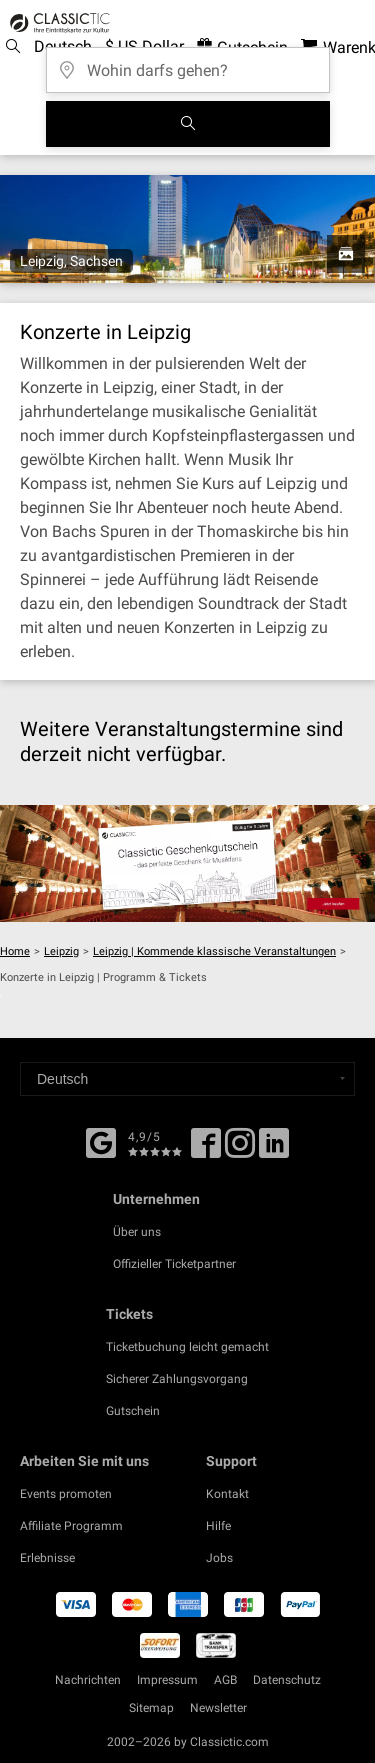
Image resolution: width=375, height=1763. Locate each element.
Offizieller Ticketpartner (174, 1264)
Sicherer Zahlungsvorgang (177, 1379)
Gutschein (133, 1411)
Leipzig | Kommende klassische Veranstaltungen (214, 951)
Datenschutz (287, 1680)
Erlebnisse (47, 1558)
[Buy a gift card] (187, 863)
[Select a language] (187, 1079)
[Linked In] (274, 1150)
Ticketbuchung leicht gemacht (187, 1347)
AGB (225, 1680)
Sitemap (151, 1708)
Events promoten (66, 1494)
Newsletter (218, 1708)
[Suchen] (188, 124)
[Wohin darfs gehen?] (188, 63)
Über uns (137, 1232)
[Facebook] (101, 1141)
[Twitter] (240, 1150)
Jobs (219, 1558)
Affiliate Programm (71, 1526)
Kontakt (227, 1494)
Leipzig (61, 951)
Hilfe (218, 1526)
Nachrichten (88, 1680)
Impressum (167, 1680)
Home (15, 951)
